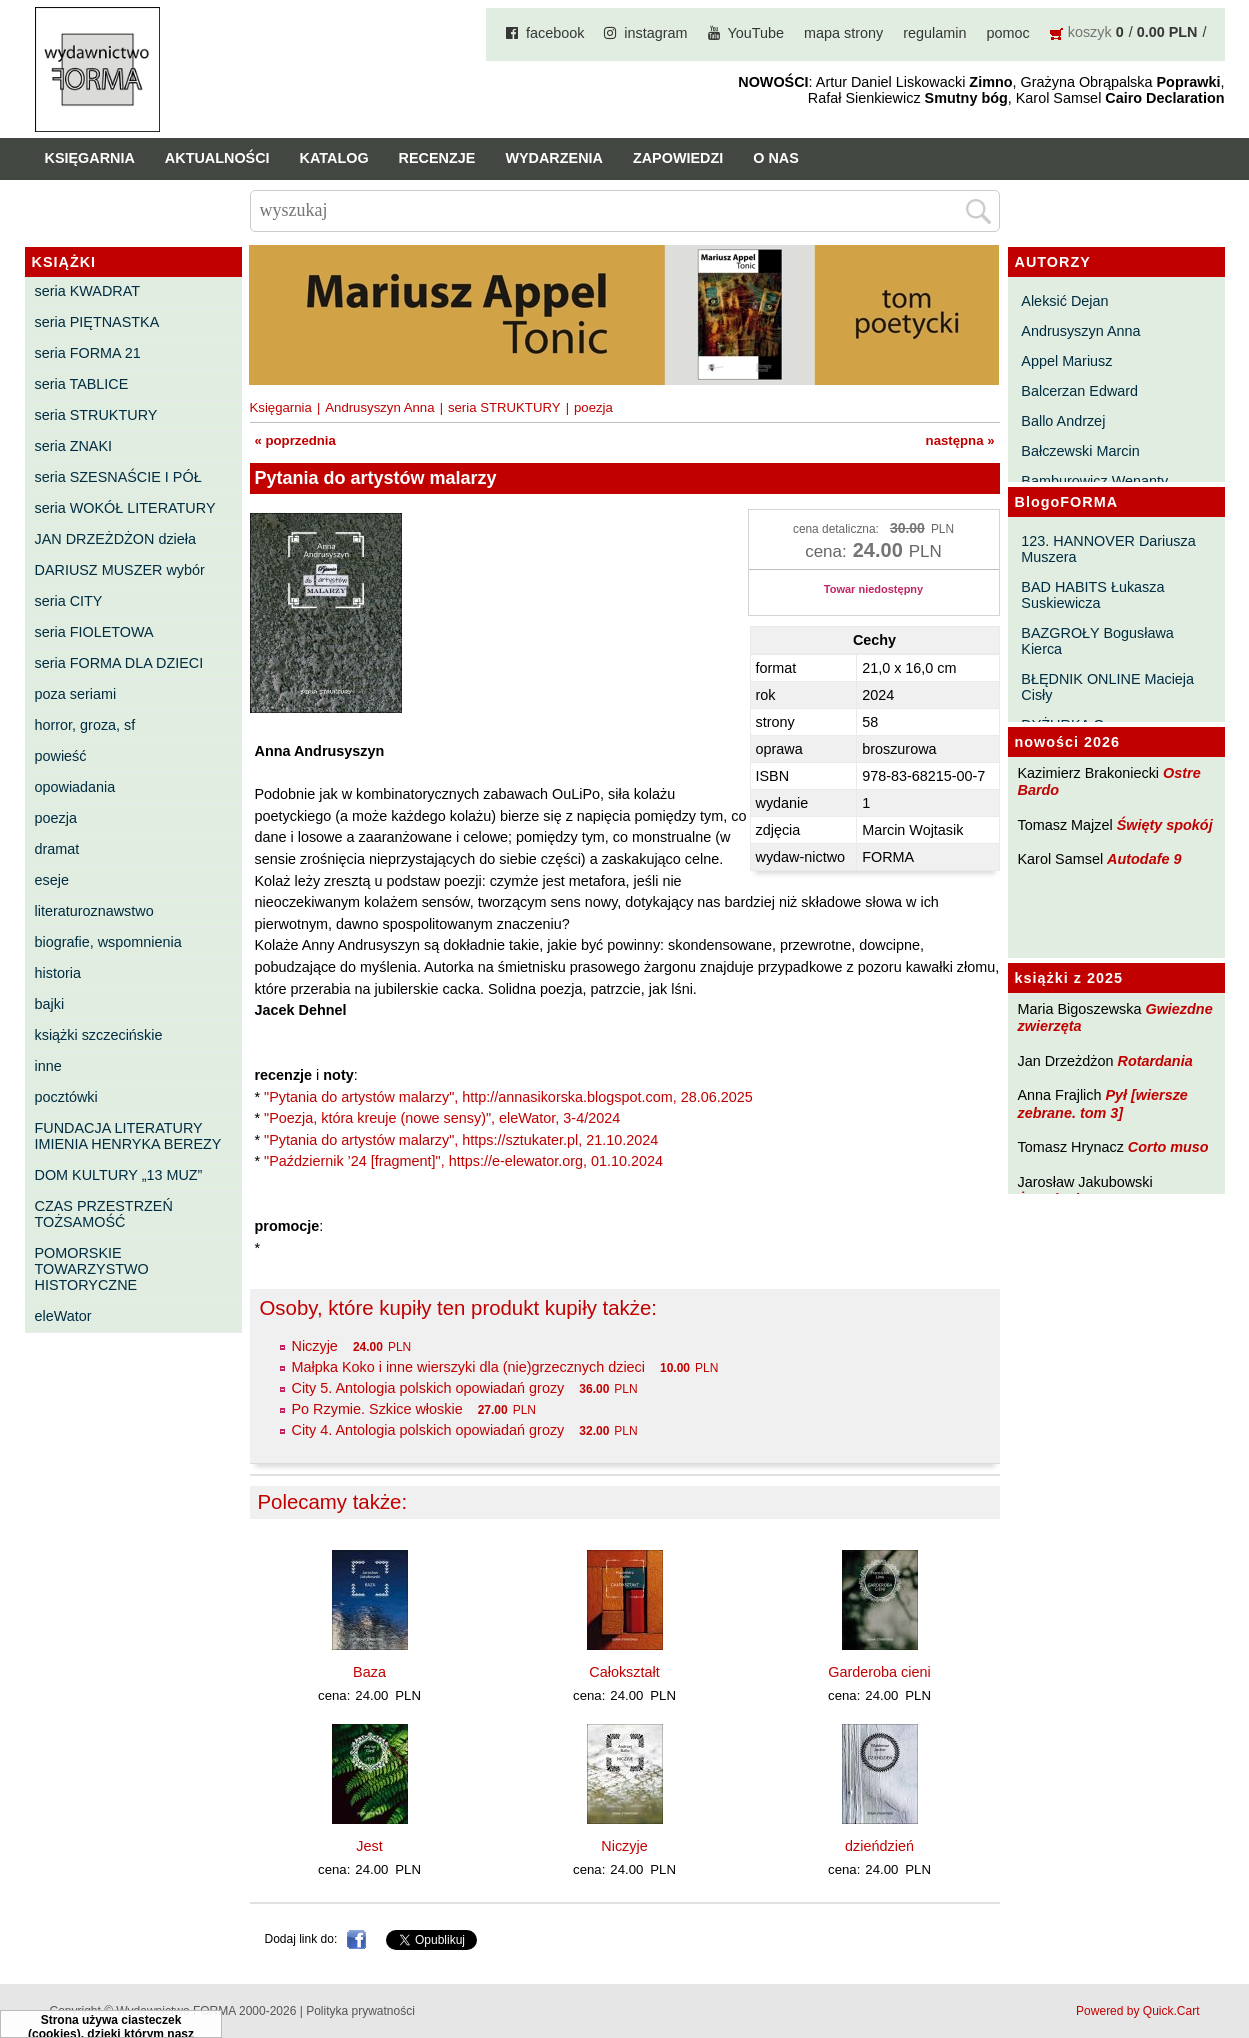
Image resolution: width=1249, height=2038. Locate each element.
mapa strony (843, 33)
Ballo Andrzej (1063, 421)
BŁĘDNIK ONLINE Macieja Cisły (1107, 687)
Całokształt (624, 1672)
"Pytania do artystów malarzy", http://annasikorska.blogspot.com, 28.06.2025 (508, 1097)
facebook (555, 33)
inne (48, 1066)
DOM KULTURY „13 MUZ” (119, 1175)
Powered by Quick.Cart (1137, 2011)
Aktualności (217, 158)
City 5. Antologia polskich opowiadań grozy (428, 1388)
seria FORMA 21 (88, 353)
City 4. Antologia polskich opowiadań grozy (428, 1430)
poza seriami (76, 694)
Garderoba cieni (879, 1672)
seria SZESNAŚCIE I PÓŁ (118, 477)
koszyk (1090, 32)
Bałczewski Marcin (1080, 451)
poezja (56, 818)
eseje (52, 880)
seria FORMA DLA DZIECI (119, 663)
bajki (50, 1004)
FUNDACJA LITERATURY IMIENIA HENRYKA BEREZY (128, 1136)
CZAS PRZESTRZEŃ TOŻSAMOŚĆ (104, 1214)
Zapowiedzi (678, 158)
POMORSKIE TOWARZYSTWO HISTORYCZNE (92, 1269)
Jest (369, 1846)
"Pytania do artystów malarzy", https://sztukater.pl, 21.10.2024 (461, 1140)
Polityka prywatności (360, 2011)
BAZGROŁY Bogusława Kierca (1097, 641)
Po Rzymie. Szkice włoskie (377, 1409)
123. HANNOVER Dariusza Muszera (1108, 549)
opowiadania (75, 787)
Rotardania (1154, 1061)
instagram (655, 33)
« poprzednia (295, 440)
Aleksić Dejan (1064, 301)
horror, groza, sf (85, 725)
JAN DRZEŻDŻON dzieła (116, 539)
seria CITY (69, 601)
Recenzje (437, 158)
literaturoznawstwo (94, 911)
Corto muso (1168, 1147)
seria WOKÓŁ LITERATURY (125, 508)
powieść (61, 756)
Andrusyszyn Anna (1080, 331)
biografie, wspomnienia (108, 942)
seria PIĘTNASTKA (97, 322)
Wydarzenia (554, 158)
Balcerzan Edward (1079, 391)
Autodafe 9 (1144, 859)
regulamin (934, 33)
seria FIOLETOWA (94, 632)
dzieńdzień (879, 1846)
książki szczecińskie (99, 1035)
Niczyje (315, 1346)
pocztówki (66, 1097)
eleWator (63, 1316)
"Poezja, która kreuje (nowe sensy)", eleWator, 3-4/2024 (442, 1118)
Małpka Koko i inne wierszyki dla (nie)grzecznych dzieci (469, 1367)
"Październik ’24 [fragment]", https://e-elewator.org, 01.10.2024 (463, 1161)
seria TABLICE (82, 384)
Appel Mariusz (1066, 361)
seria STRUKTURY (96, 415)
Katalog (334, 158)
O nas (776, 158)
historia (58, 973)
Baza (369, 1672)
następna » (960, 440)
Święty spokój (1165, 825)
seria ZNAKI (74, 446)
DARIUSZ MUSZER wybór (120, 570)
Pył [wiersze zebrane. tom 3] (1103, 1103)
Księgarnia (90, 158)
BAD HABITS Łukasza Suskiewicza (1092, 595)
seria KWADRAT (88, 291)
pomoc (1008, 33)
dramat (57, 849)
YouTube (756, 33)
